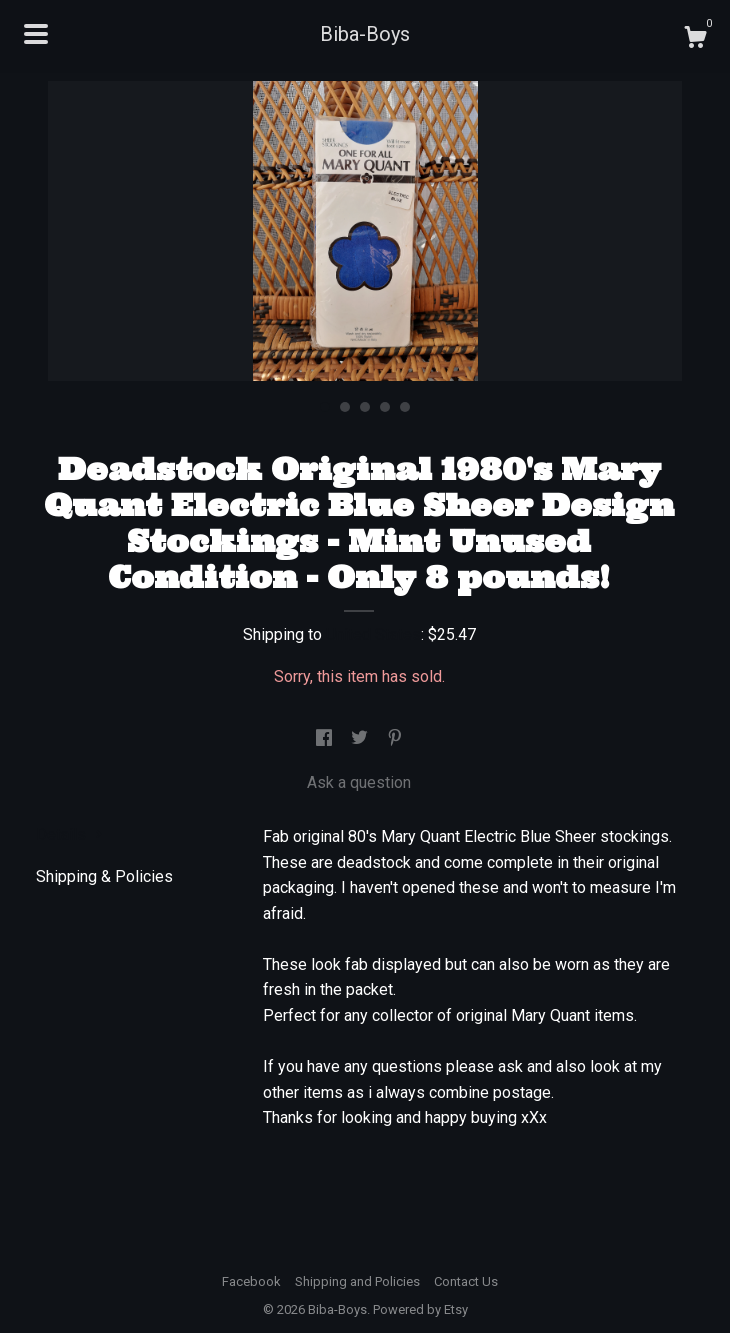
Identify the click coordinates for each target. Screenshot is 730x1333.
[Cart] (695, 40)
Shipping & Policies (104, 876)
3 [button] (365, 407)
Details (69, 834)
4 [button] (385, 407)
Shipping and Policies (357, 1281)
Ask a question (359, 782)
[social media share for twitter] (361, 739)
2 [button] (345, 407)
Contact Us (466, 1281)
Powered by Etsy (420, 1309)
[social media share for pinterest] (395, 739)
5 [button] (405, 407)
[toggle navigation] (36, 34)
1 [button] (325, 407)
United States (373, 634)
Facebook (251, 1281)
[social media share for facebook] (326, 739)
